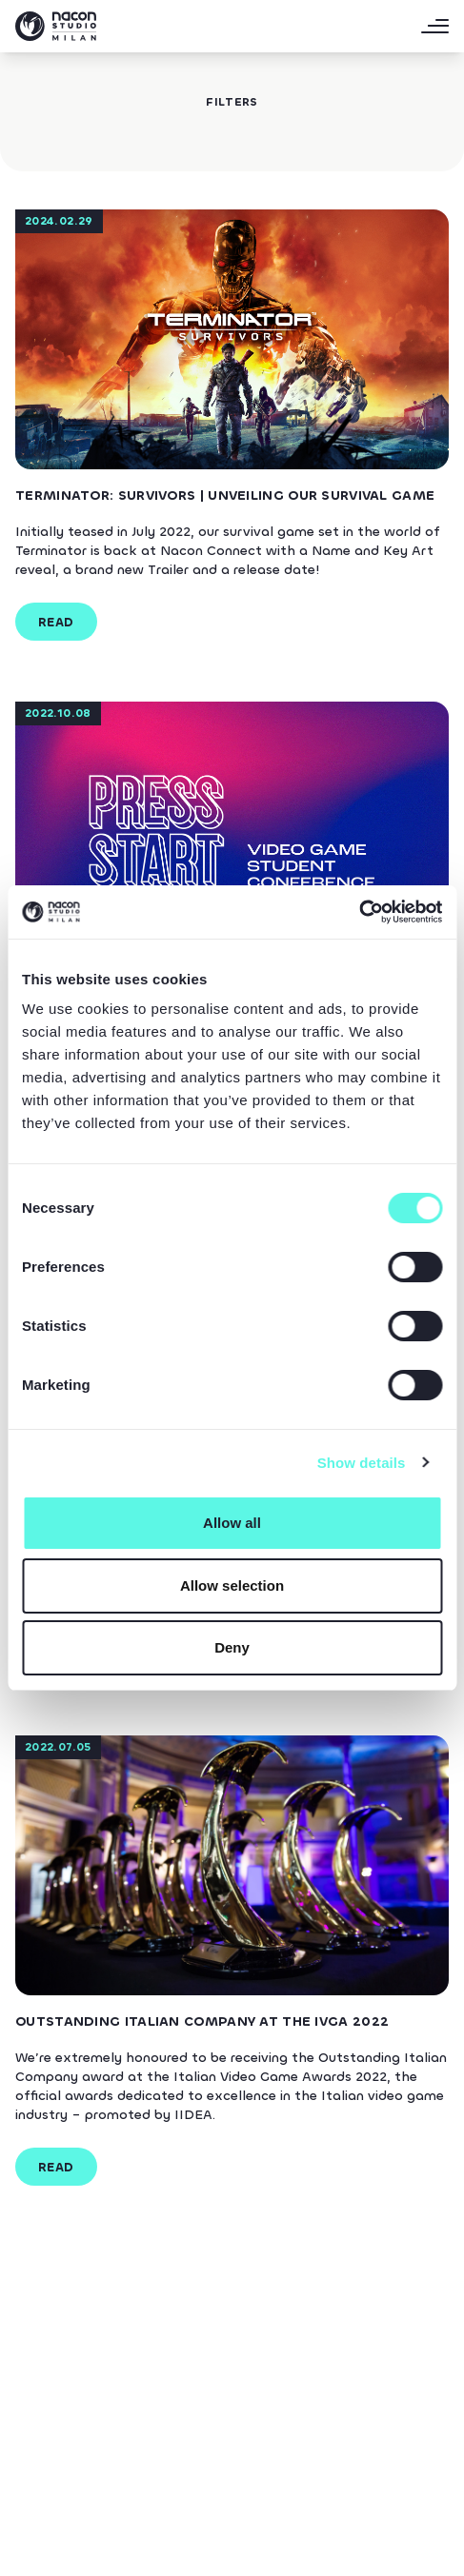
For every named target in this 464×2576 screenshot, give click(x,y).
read (56, 622)
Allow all (232, 1523)
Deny (232, 1647)
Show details (361, 1463)
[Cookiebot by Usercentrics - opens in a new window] (358, 912)
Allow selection (232, 1585)
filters (232, 101)
